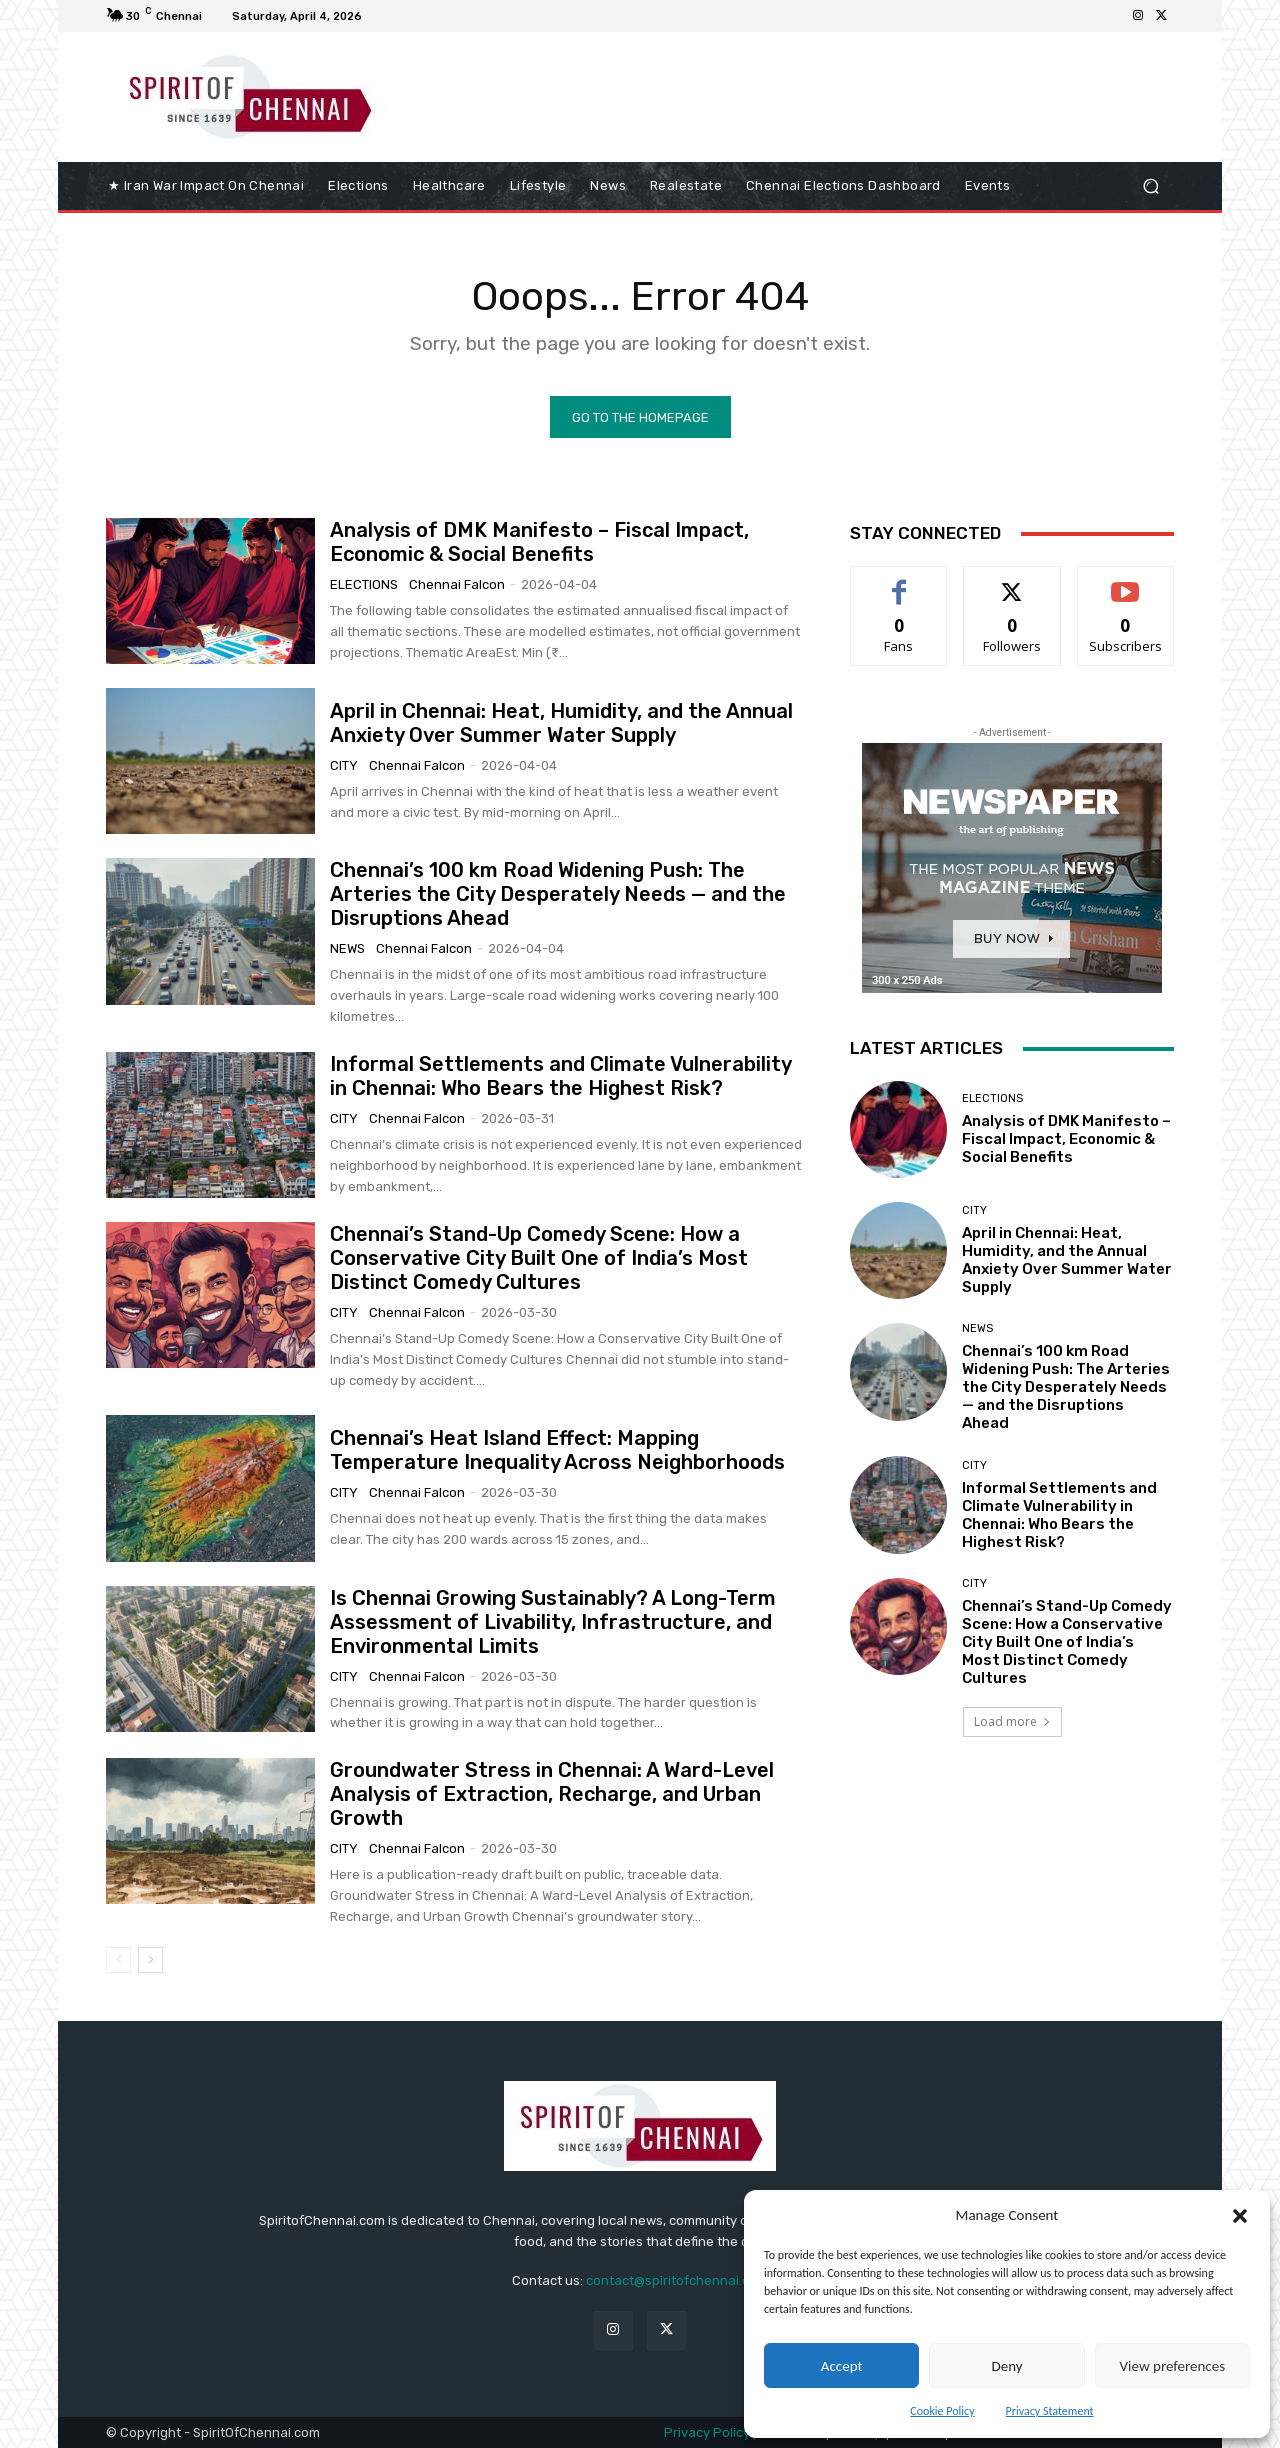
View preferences (1172, 2366)
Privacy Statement (1050, 2411)
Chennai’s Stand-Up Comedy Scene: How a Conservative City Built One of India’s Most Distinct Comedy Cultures (539, 1258)
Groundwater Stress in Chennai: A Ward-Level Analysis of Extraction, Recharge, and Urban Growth (552, 1794)
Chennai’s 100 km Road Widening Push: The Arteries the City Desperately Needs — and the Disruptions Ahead (558, 894)
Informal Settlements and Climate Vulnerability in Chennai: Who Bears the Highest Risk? (561, 1076)
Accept (842, 2366)
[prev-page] (118, 1960)
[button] (1240, 2216)
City (344, 765)
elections (364, 584)
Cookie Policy (942, 2411)
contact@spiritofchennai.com (677, 2280)
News (347, 948)
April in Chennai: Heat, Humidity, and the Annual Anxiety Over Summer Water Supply (561, 723)
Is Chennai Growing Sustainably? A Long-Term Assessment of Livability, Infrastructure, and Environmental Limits (553, 1622)
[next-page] (150, 1960)
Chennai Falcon (457, 584)
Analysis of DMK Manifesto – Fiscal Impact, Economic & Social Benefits (539, 542)
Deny (1006, 2366)
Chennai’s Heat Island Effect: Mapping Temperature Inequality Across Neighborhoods (557, 1450)
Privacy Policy (707, 2432)
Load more (1012, 1721)
